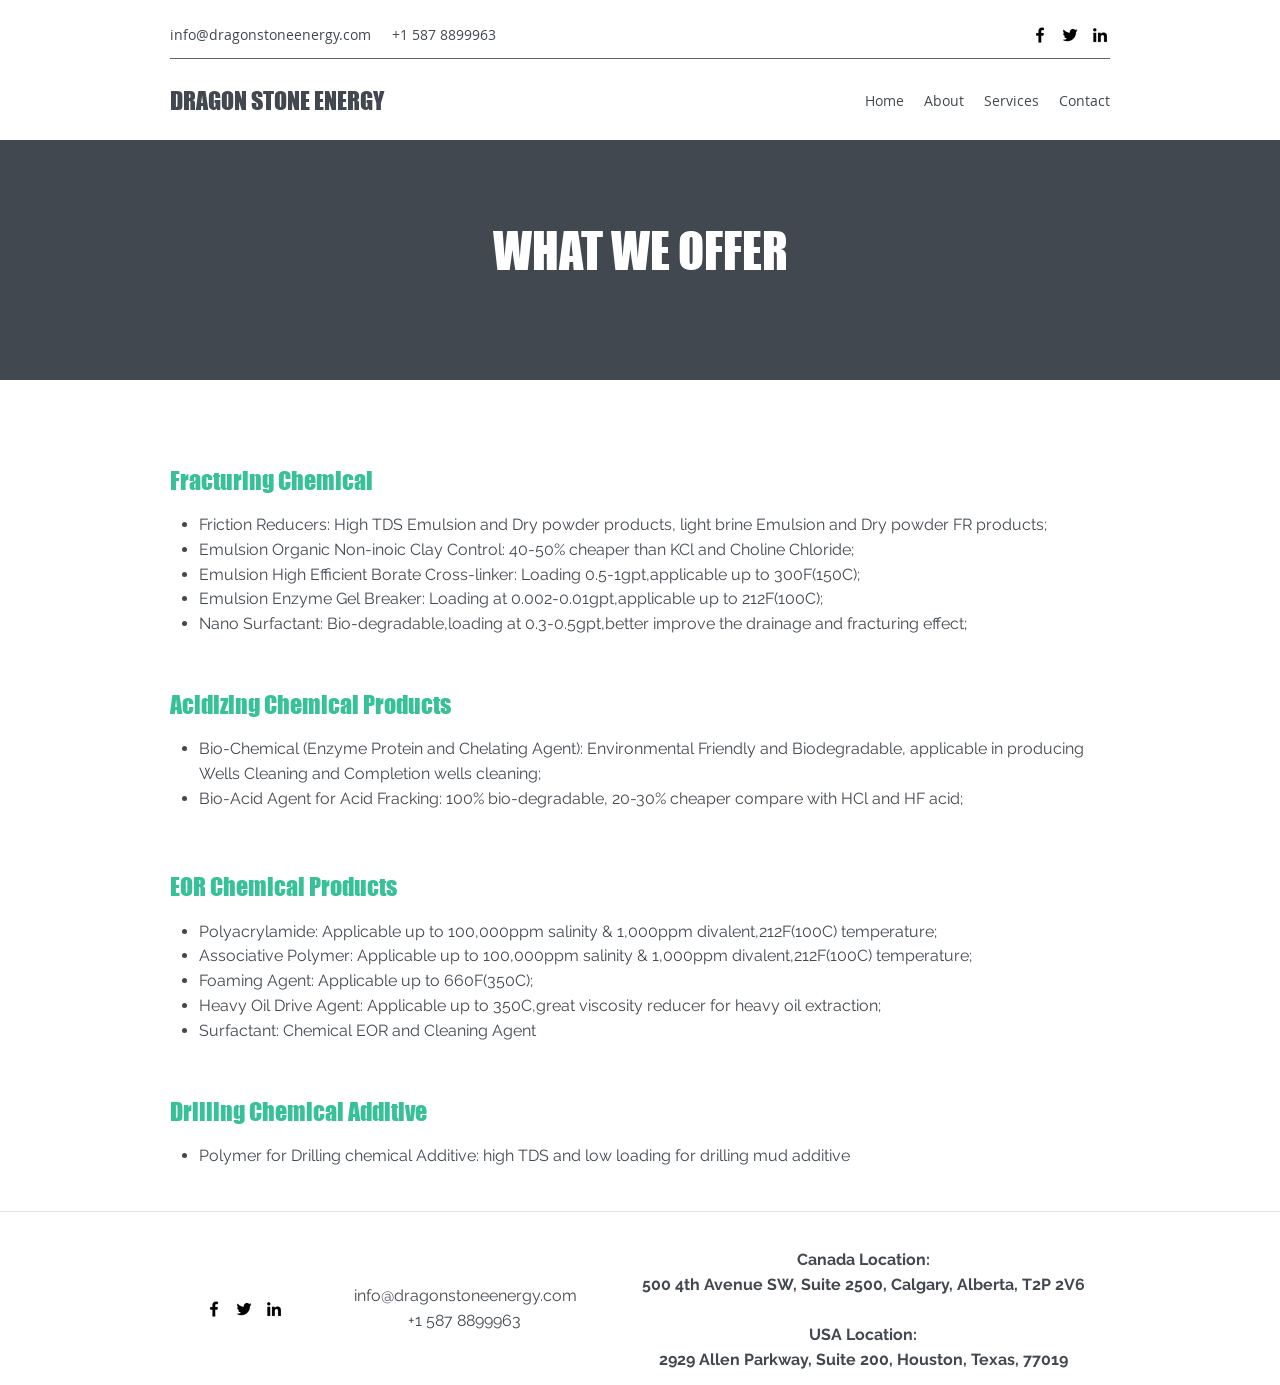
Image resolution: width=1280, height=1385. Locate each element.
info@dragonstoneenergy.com (270, 34)
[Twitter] (1070, 35)
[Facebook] (1040, 35)
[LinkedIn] (1100, 35)
